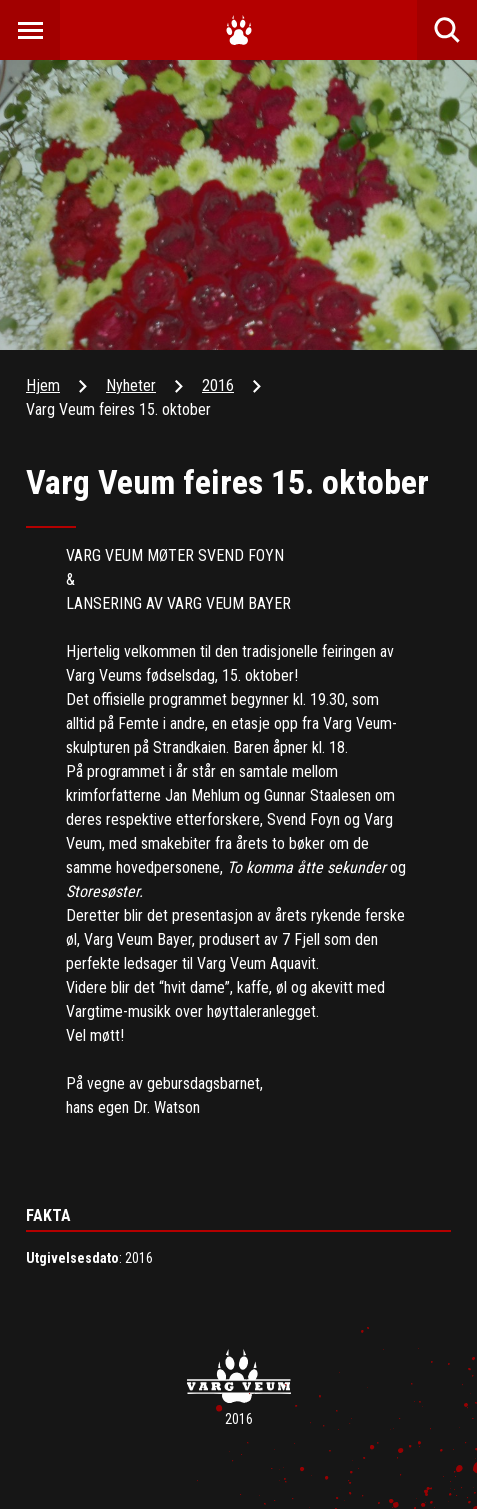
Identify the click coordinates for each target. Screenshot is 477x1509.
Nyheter (131, 385)
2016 (218, 385)
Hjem (43, 385)
